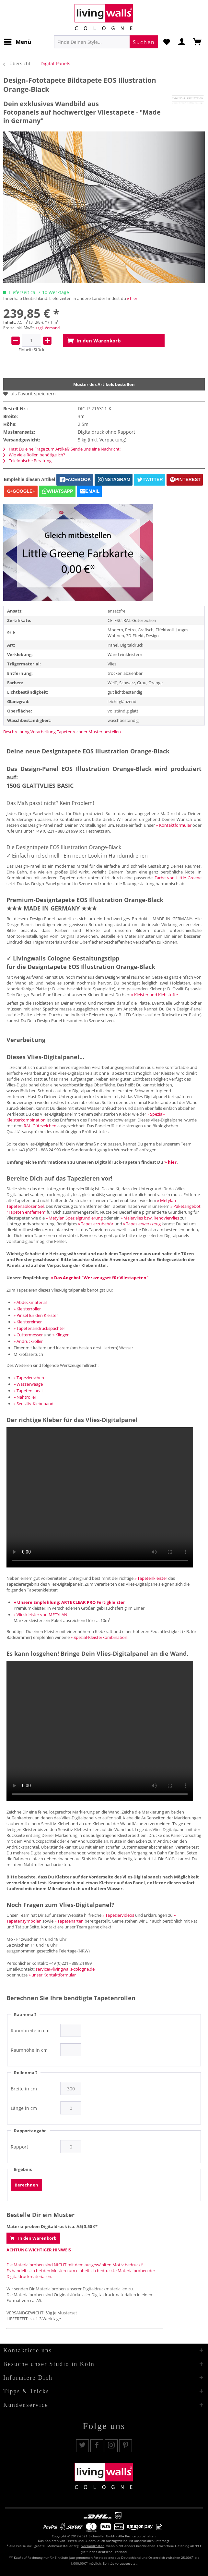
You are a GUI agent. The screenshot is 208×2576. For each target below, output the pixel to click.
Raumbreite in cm (30, 2031)
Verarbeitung (43, 732)
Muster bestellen (104, 732)
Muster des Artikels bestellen (104, 384)
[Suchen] (144, 41)
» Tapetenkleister (150, 1578)
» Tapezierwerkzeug (142, 1224)
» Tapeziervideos (118, 1915)
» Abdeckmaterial (30, 1302)
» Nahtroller (25, 1397)
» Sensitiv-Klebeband (33, 1403)
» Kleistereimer (28, 1322)
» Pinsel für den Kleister (36, 1315)
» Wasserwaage (28, 1384)
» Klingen (61, 1335)
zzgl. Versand (48, 327)
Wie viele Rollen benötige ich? (34, 455)
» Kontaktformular (173, 825)
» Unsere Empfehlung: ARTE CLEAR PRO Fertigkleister (69, 1602)
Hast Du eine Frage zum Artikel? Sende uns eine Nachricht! (62, 449)
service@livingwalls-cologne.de (65, 1969)
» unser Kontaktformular (52, 1975)
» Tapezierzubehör (95, 1224)
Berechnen (26, 2185)
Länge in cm (24, 2108)
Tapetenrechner (72, 732)
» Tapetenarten (69, 1921)
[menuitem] (17, 41)
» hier (132, 298)
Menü (17, 41)
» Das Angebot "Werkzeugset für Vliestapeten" (99, 1278)
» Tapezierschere (29, 1378)
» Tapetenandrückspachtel (39, 1328)
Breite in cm (24, 2089)
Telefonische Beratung (27, 461)
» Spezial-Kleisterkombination (99, 1637)
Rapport (19, 2147)
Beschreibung (16, 732)
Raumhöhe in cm (29, 2050)
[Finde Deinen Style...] (106, 41)
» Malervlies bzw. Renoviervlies (150, 1218)
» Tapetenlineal (28, 1390)
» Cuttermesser (28, 1335)
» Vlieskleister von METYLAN (40, 1614)
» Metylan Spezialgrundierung (74, 1218)
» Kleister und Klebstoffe (154, 994)
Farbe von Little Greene (178, 878)
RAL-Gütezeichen (40, 1126)
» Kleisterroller (27, 1309)
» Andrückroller (28, 1341)
